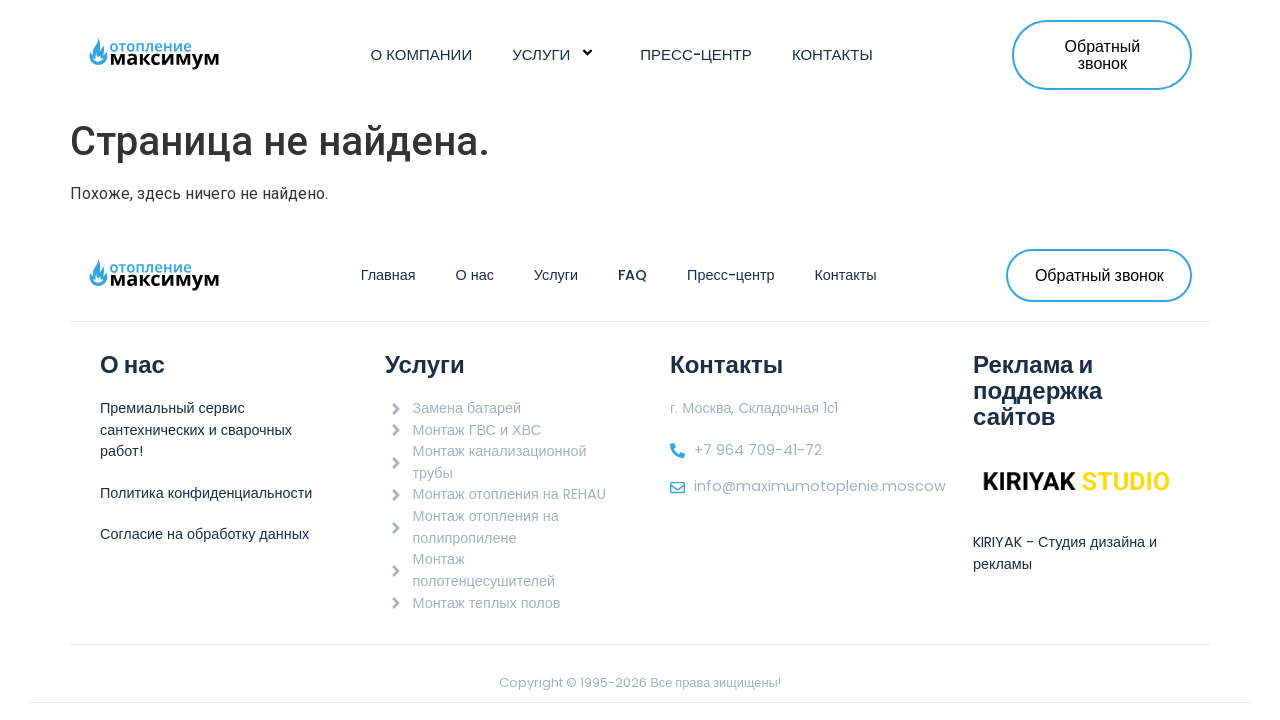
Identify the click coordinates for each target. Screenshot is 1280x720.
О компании (422, 54)
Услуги (556, 54)
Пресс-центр (696, 54)
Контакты (832, 54)
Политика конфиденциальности (206, 493)
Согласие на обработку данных (204, 534)
